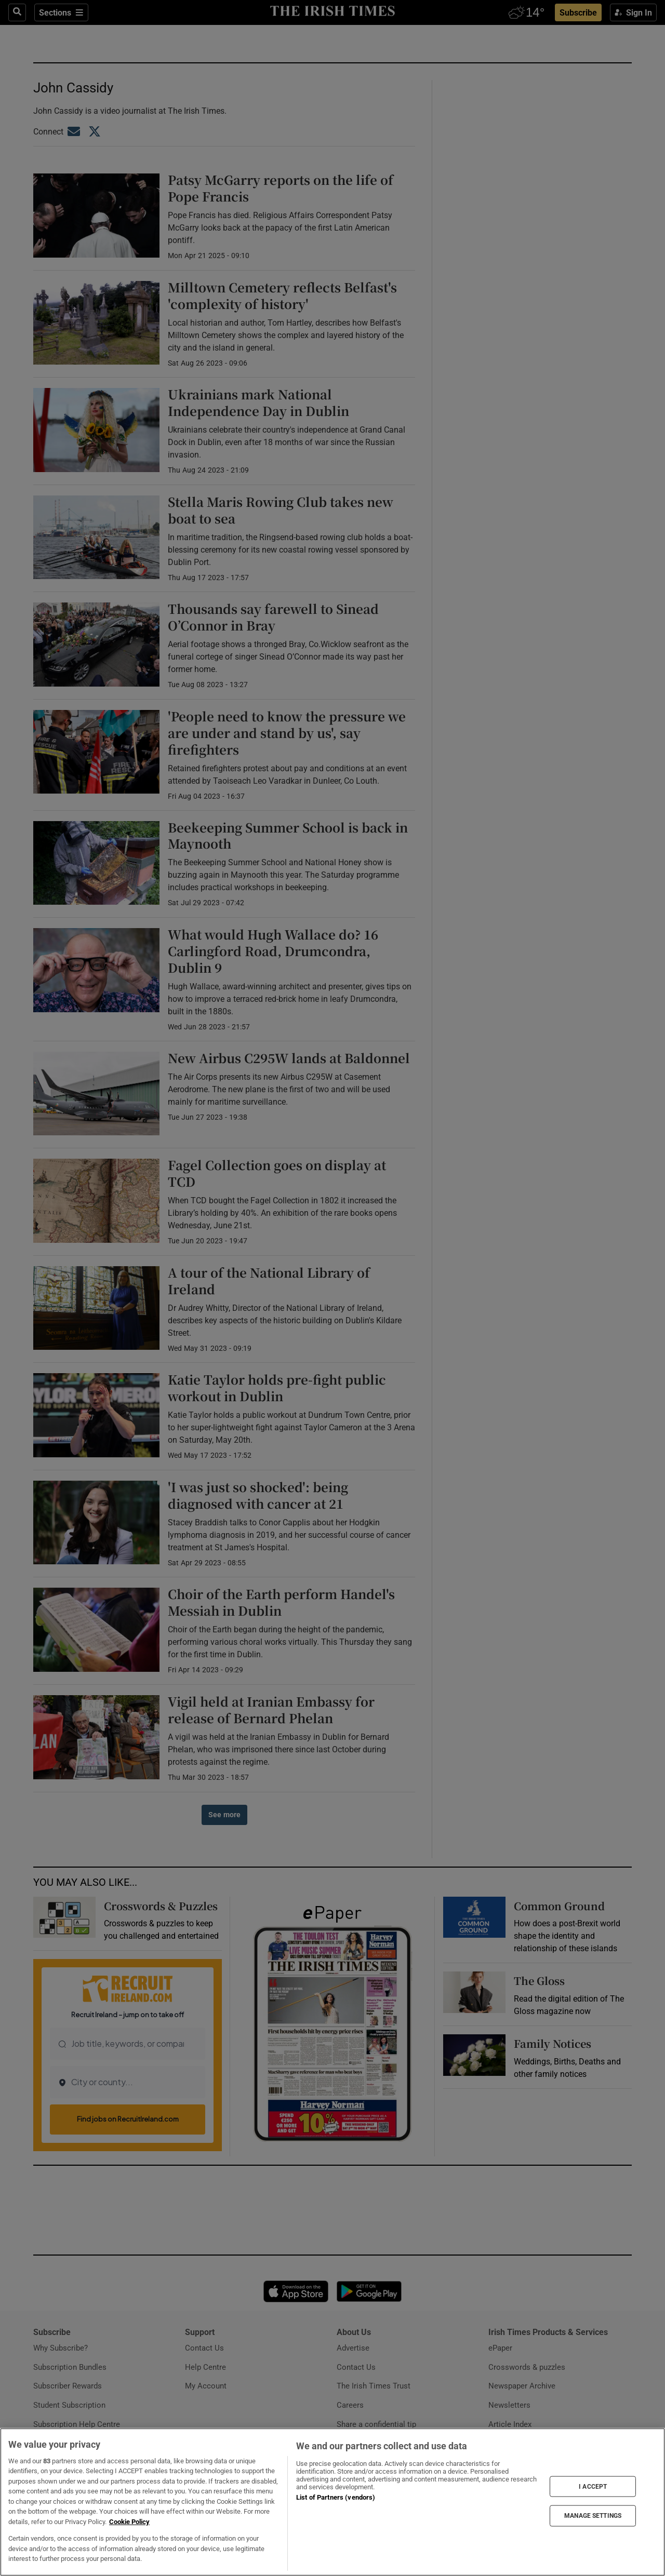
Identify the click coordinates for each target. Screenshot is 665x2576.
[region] (332, 2502)
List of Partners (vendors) (335, 2497)
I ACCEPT (593, 2486)
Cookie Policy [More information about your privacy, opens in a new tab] (129, 2522)
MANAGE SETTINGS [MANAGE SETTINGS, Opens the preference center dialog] (592, 2515)
